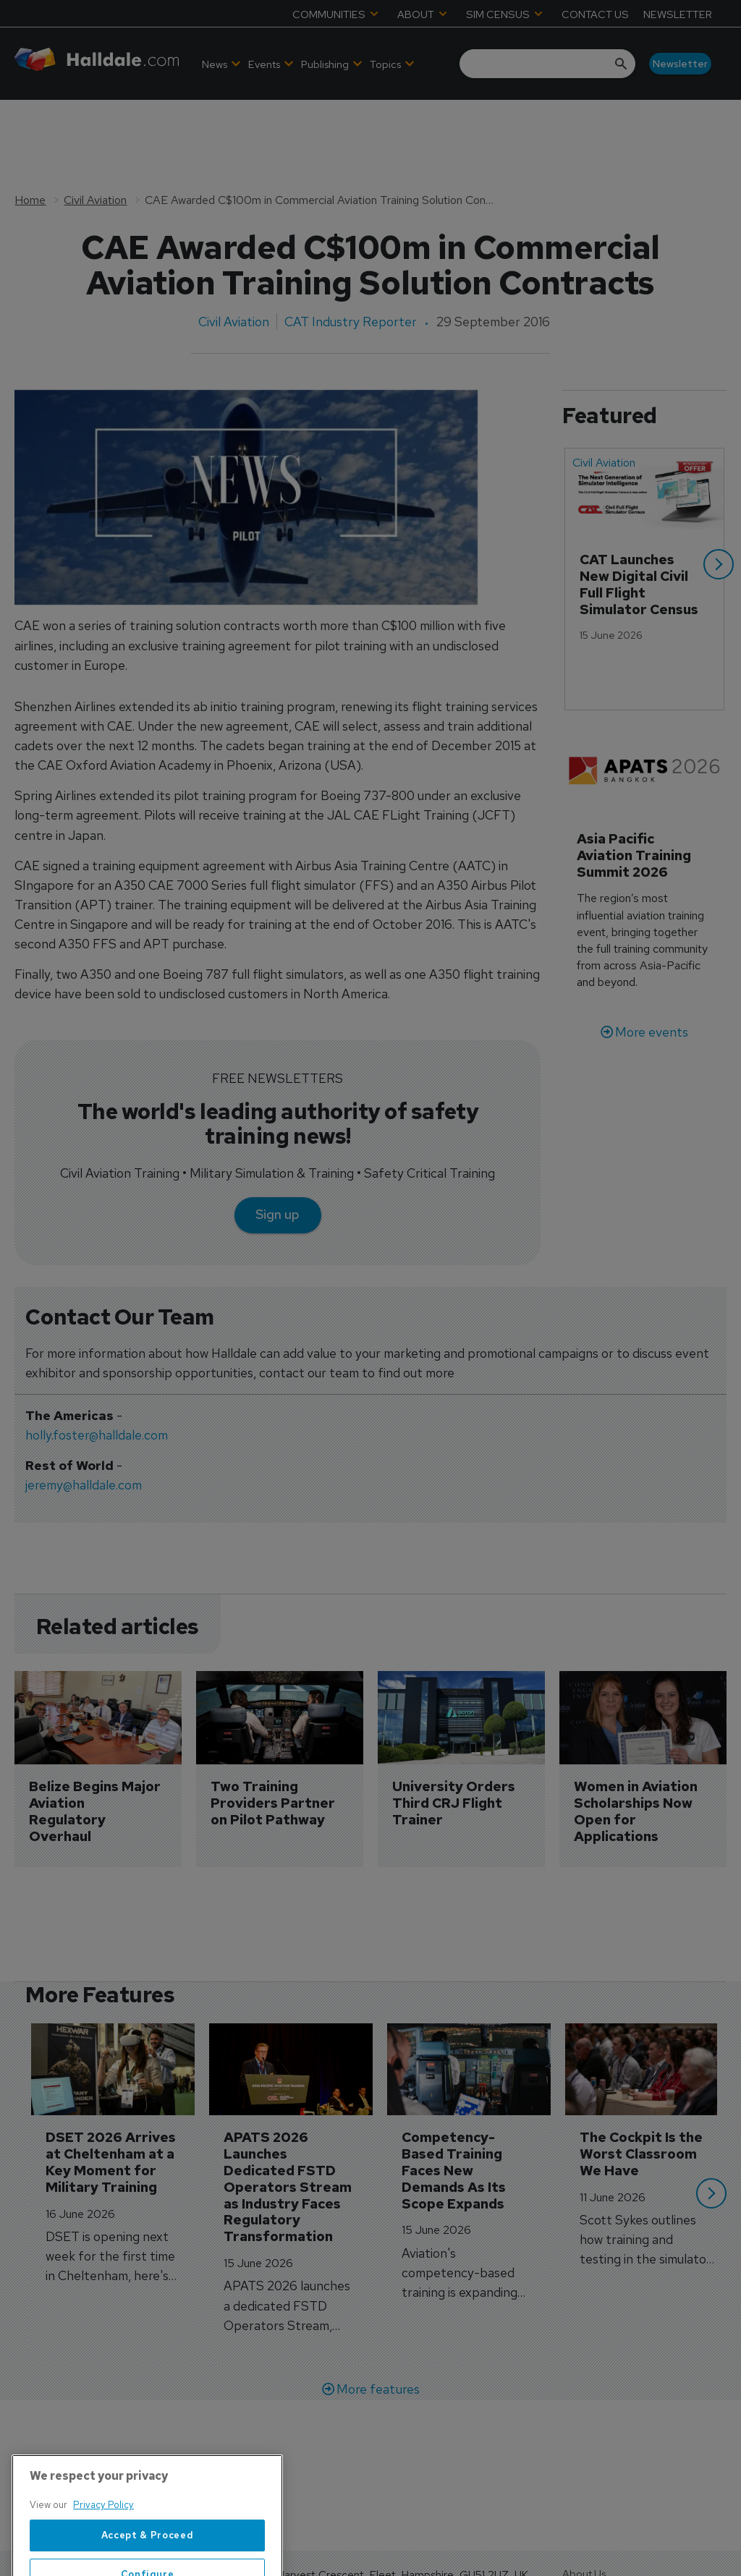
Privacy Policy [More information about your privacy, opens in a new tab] (103, 2548)
